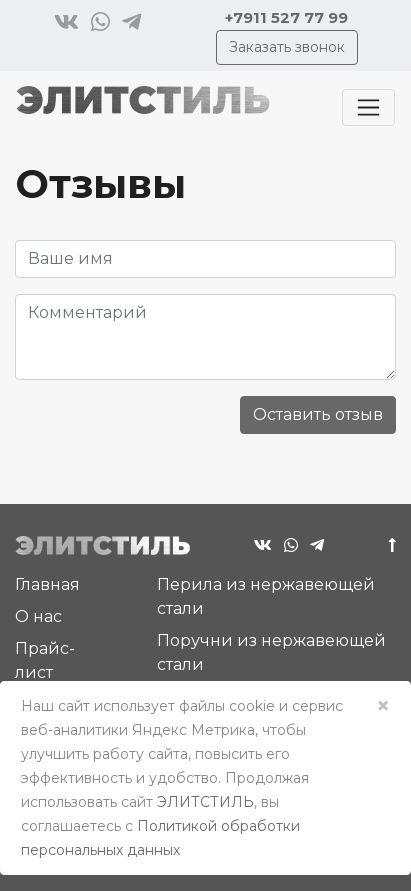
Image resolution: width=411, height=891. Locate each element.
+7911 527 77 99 (286, 17)
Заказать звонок (287, 47)
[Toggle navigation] (368, 107)
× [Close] (383, 705)
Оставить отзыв (318, 414)
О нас (38, 616)
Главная (47, 584)
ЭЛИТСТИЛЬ (205, 802)
